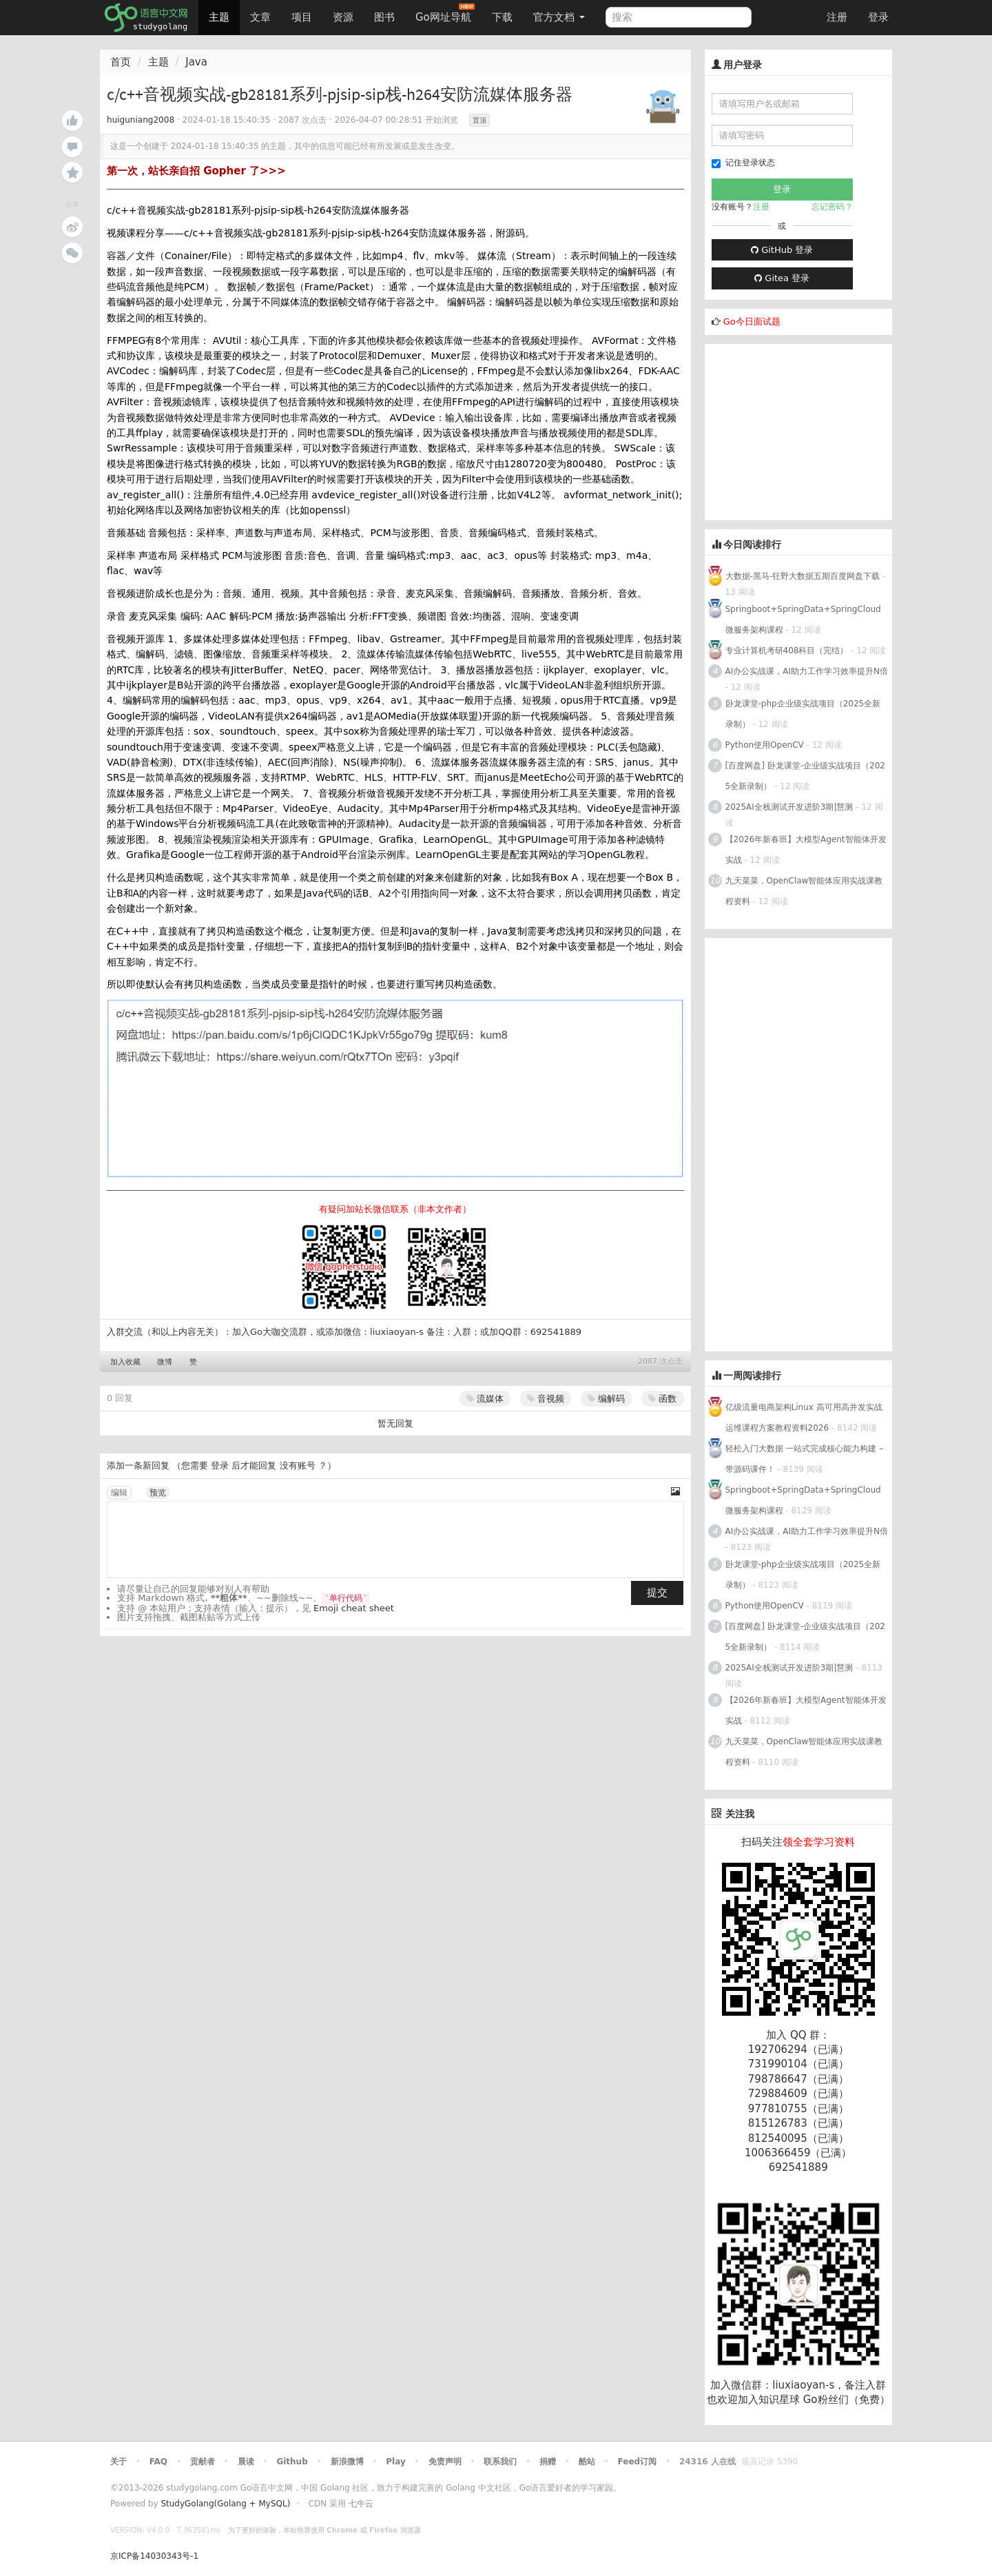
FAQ (158, 2461)
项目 (301, 17)
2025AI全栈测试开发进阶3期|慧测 (790, 807)
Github (291, 2461)
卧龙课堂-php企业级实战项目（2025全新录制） (803, 714)
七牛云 (361, 2503)
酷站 (587, 2461)
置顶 (479, 120)
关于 (118, 2461)
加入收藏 (125, 1362)
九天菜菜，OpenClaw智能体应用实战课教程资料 (804, 891)
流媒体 (485, 1398)
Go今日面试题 (752, 321)
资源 (343, 17)
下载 (502, 17)
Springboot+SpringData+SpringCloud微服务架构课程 (803, 619)
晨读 (246, 2461)
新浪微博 (347, 2461)
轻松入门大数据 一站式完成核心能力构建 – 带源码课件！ (804, 1459)
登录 (878, 17)
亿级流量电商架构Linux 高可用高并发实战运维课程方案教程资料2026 (803, 1417)
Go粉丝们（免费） (846, 2399)
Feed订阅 (637, 2461)
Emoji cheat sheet (353, 1608)
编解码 (606, 1398)
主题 (219, 17)
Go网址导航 (445, 13)
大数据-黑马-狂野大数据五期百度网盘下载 (802, 576)
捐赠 (547, 2461)
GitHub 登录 (782, 250)
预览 (157, 1492)
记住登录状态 (743, 163)
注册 (837, 17)
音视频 (545, 1398)
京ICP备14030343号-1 (154, 2556)
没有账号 (298, 1465)
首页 (120, 62)
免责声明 (445, 2461)
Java (196, 62)
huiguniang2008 (140, 120)
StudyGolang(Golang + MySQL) (225, 2503)
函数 (662, 1398)
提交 (657, 1592)
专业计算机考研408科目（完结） (787, 650)
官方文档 (559, 17)
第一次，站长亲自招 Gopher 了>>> (196, 171)
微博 (164, 1362)
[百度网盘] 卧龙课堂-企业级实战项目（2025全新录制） (805, 776)
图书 (384, 17)
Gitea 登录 (781, 278)
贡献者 (202, 2461)
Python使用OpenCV (764, 745)
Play (395, 2461)
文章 (260, 17)
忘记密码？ (832, 207)
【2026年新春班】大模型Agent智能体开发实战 (806, 850)
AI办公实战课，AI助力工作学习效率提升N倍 (806, 671)
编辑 (119, 1492)
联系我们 (500, 2461)
